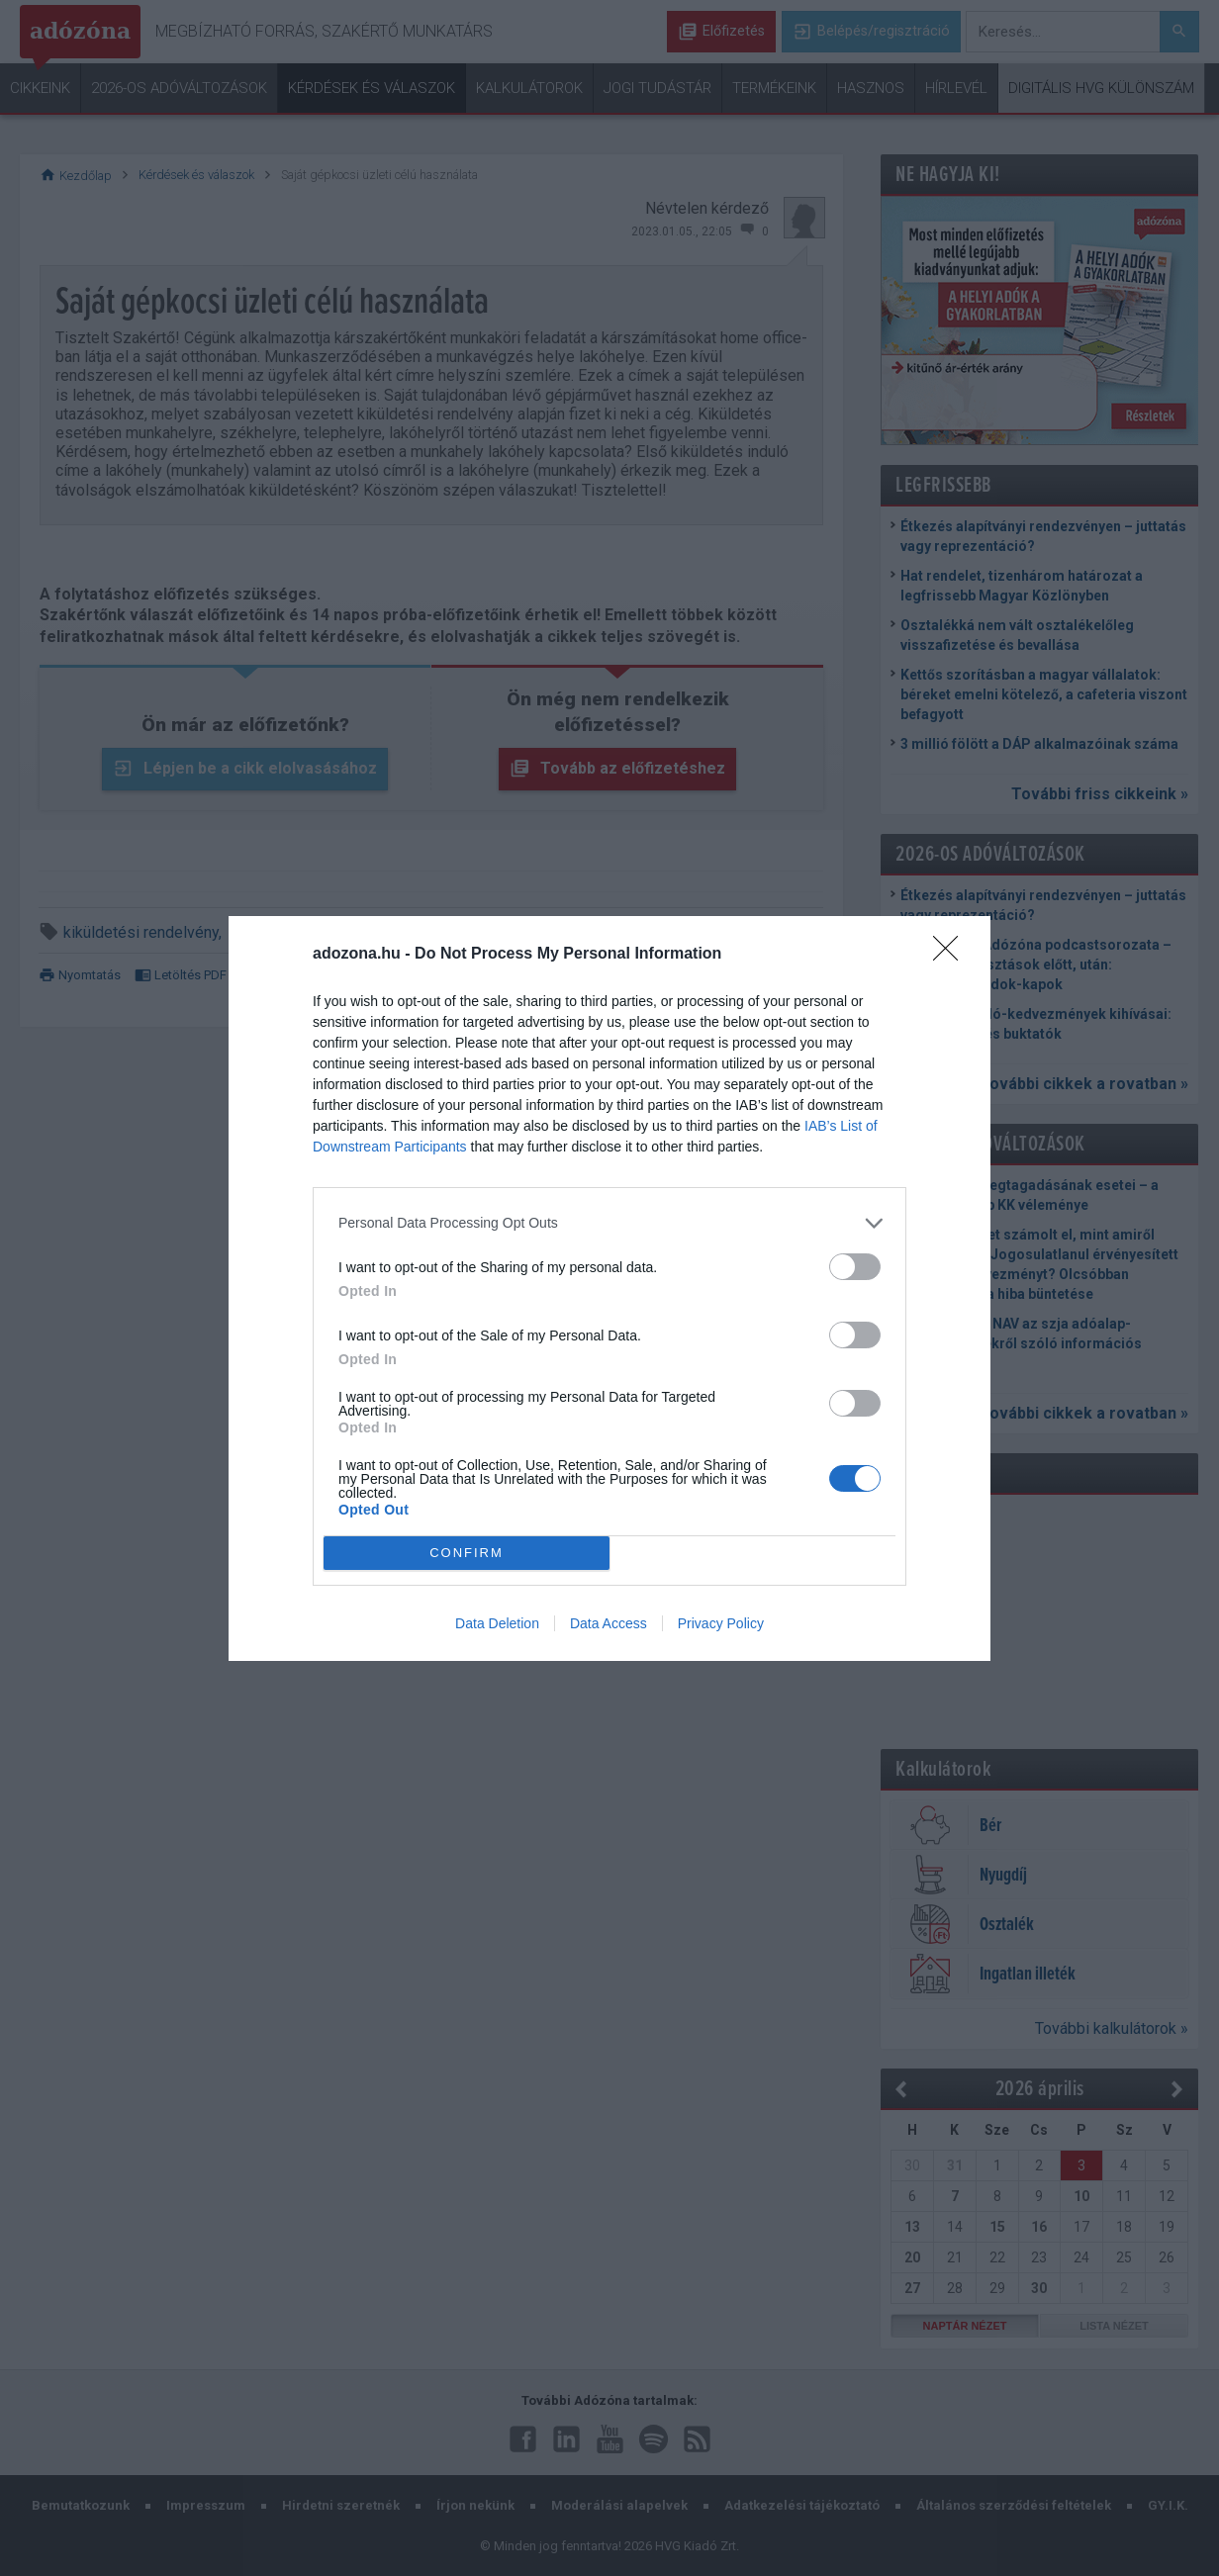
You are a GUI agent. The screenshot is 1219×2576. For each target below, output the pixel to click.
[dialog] (609, 1288)
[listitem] (609, 1223)
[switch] (855, 1266)
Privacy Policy (721, 1623)
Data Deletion (497, 1623)
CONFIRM (466, 1551)
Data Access (608, 1623)
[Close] (952, 954)
